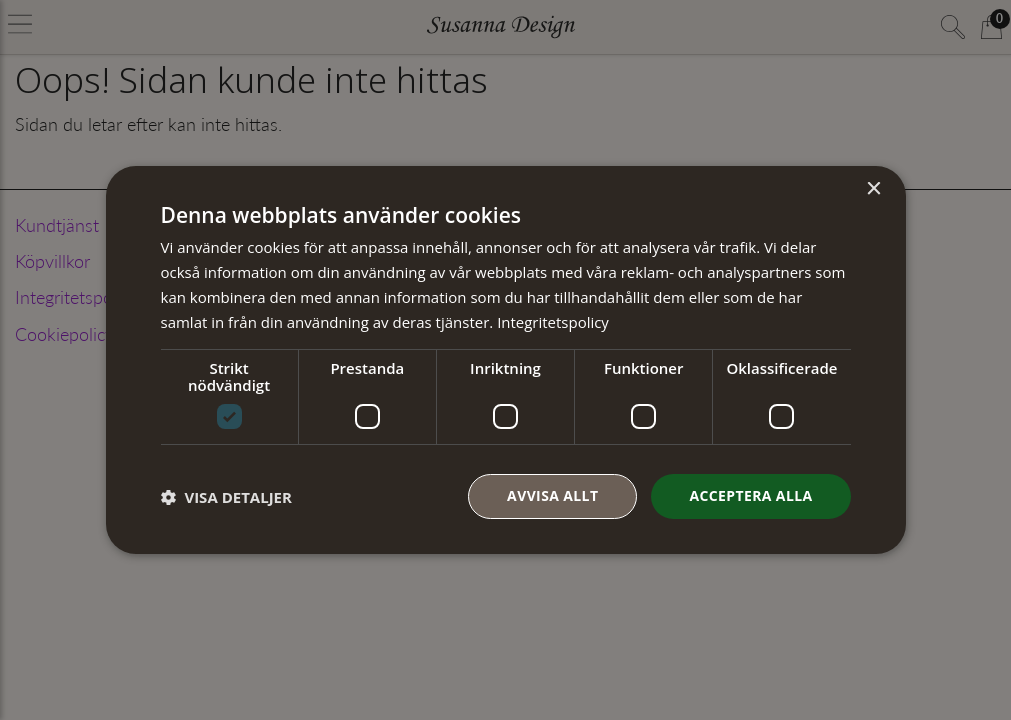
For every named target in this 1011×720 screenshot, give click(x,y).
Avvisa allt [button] (552, 495)
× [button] (873, 189)
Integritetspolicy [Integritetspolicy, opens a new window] (553, 322)
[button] (226, 497)
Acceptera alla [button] (750, 495)
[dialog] (506, 360)
